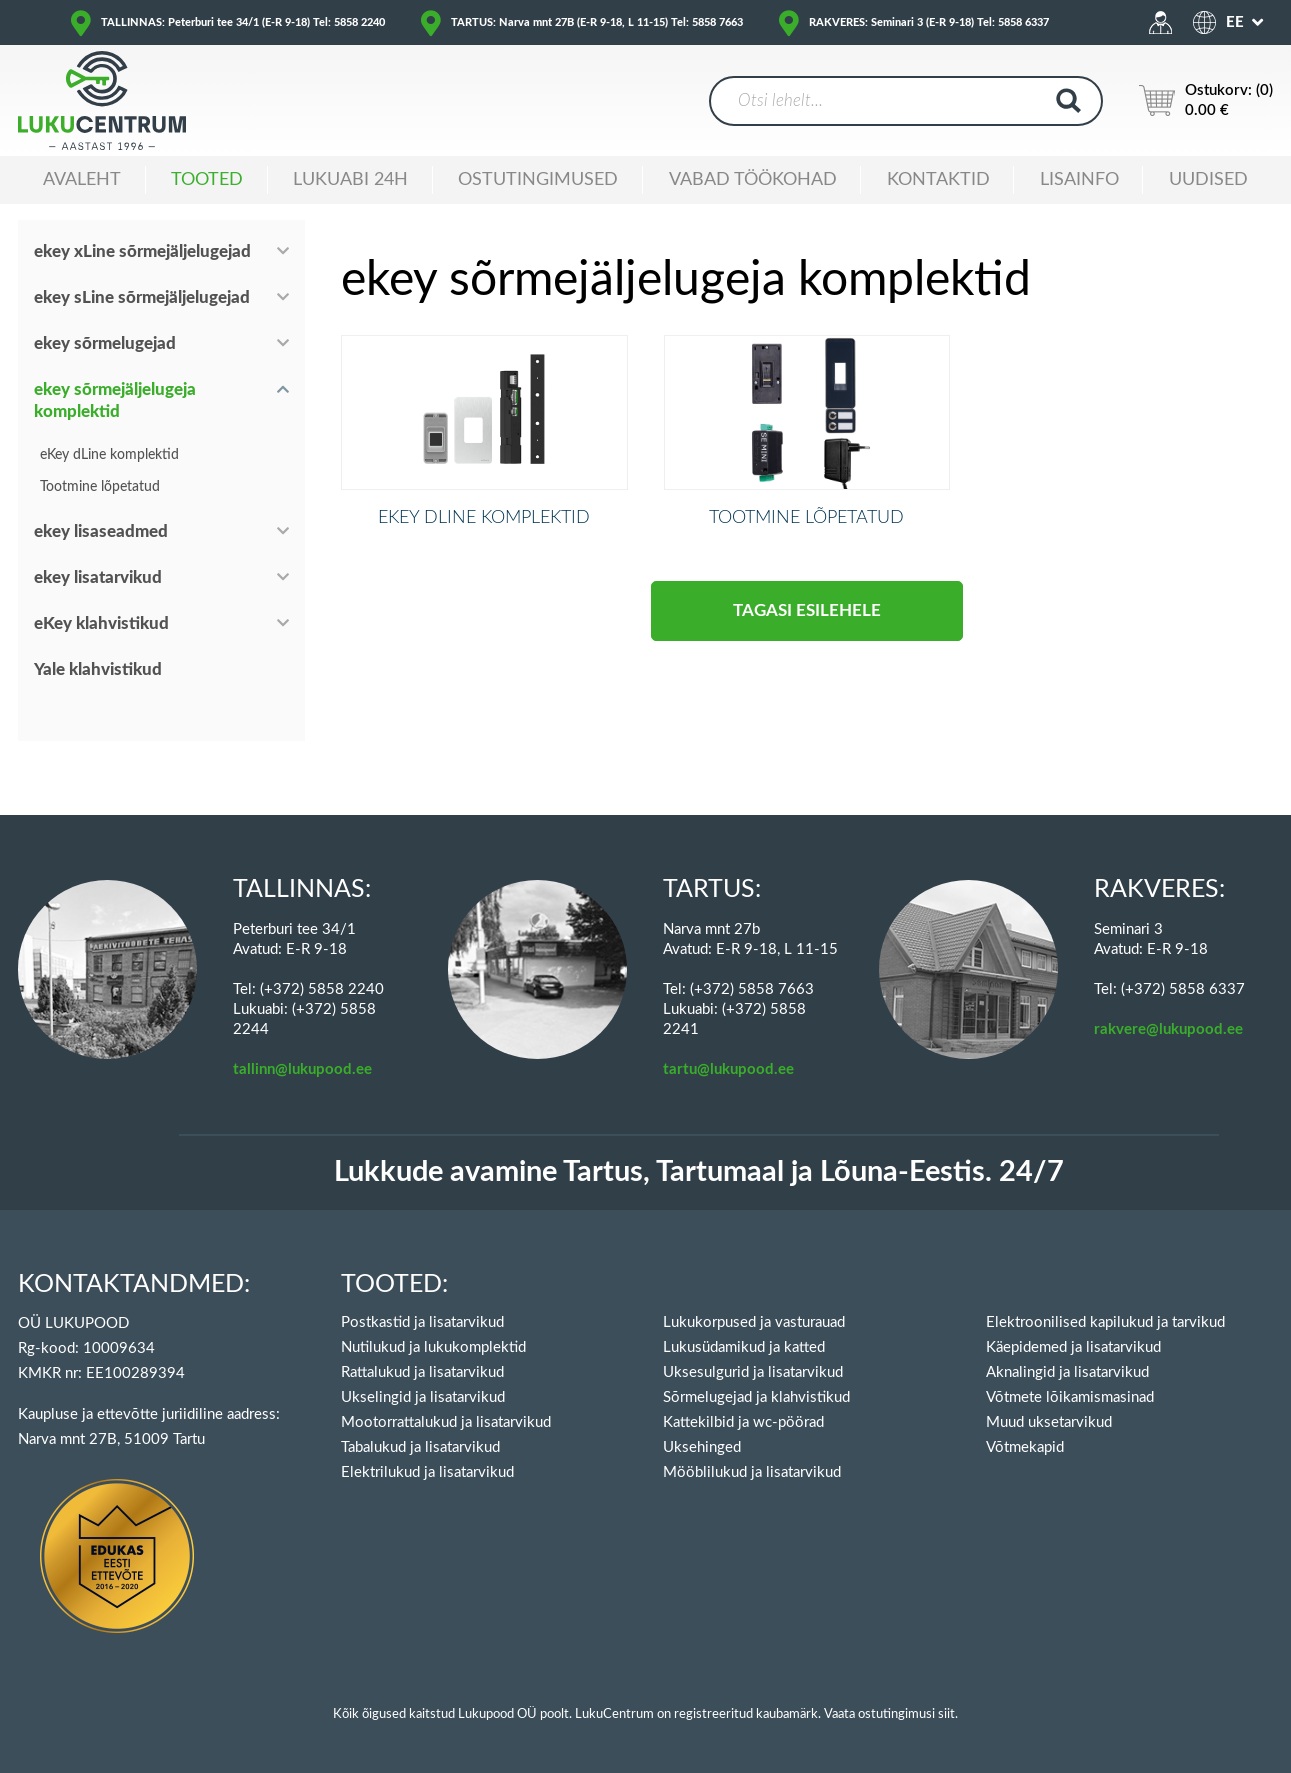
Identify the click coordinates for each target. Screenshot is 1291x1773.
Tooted (207, 180)
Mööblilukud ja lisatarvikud (752, 1472)
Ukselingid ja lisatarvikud (423, 1397)
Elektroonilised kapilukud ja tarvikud (1105, 1322)
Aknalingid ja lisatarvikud (1067, 1372)
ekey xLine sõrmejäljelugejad (142, 251)
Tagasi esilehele (807, 643)
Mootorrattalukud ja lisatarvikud (446, 1422)
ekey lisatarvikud (98, 577)
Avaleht (82, 180)
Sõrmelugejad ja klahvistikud (756, 1397)
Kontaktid (938, 180)
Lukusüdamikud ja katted (744, 1347)
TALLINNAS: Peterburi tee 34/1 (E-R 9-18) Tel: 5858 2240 (243, 22)
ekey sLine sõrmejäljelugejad (142, 297)
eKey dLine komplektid (109, 455)
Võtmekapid (1025, 1447)
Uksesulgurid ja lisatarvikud (753, 1372)
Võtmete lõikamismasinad (1070, 1397)
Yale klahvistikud (98, 669)
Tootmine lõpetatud (100, 487)
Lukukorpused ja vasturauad (754, 1322)
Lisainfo (1079, 180)
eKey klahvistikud (101, 623)
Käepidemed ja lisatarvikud (1073, 1347)
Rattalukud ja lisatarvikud (422, 1372)
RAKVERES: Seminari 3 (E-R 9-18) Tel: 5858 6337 (929, 22)
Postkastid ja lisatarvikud (422, 1322)
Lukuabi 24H (350, 180)
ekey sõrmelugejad (105, 343)
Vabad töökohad (753, 180)
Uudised (1208, 180)
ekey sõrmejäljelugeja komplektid (115, 400)
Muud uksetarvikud (1049, 1422)
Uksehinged (702, 1447)
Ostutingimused (538, 180)
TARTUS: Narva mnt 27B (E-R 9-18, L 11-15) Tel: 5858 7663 (597, 22)
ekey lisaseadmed (101, 531)
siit (946, 1714)
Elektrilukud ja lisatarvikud (427, 1472)
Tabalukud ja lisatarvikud (420, 1447)
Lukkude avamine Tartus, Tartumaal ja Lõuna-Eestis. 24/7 (699, 1172)
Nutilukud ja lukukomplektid (433, 1347)
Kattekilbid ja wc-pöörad (743, 1422)
